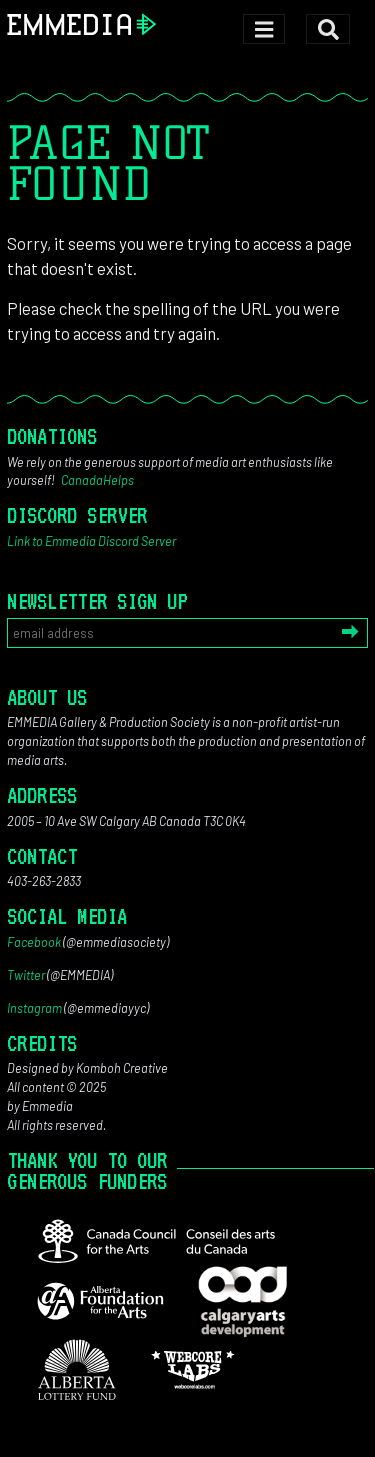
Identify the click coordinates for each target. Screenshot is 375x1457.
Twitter (26, 975)
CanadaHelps (97, 480)
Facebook (34, 942)
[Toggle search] (328, 29)
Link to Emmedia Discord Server (91, 541)
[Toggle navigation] (263, 29)
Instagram (34, 1008)
